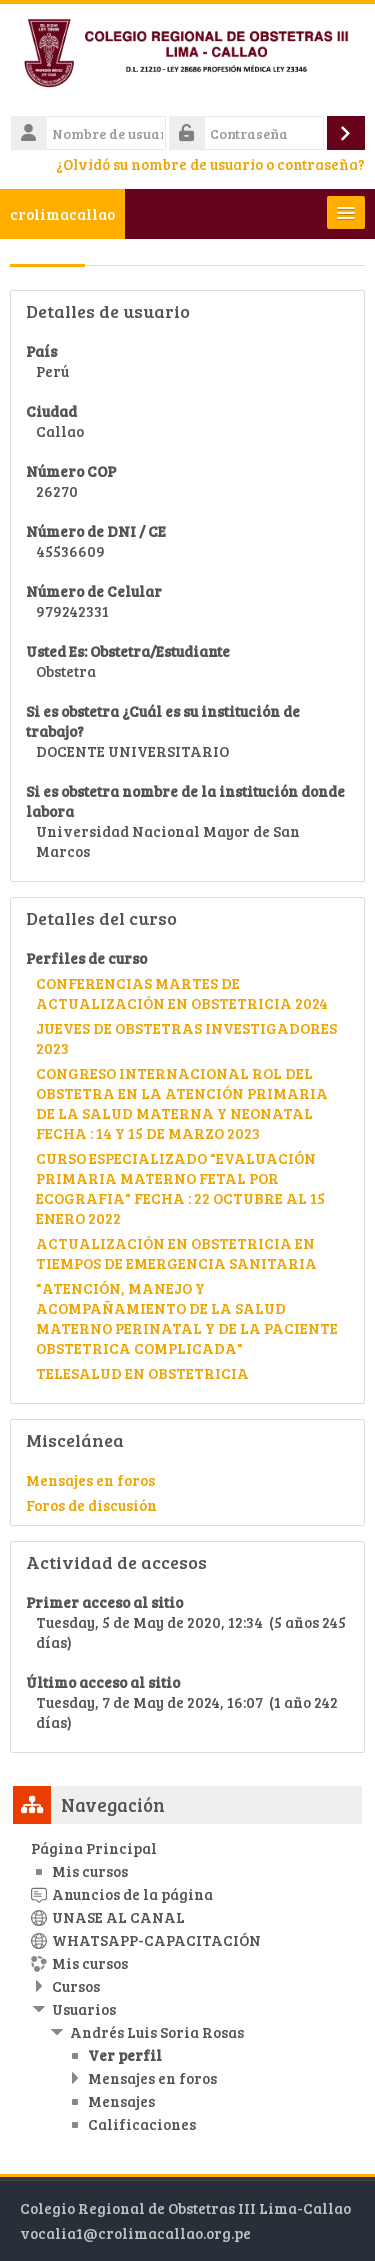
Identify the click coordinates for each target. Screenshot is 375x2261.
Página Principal (94, 1848)
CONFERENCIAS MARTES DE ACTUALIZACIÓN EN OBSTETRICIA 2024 (182, 993)
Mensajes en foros (90, 1480)
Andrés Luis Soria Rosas (157, 2032)
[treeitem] (187, 1986)
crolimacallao (62, 214)
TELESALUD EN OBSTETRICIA (142, 1373)
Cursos (76, 1986)
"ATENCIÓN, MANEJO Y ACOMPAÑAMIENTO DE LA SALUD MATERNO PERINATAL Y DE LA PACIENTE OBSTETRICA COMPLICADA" (187, 1318)
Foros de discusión (91, 1505)
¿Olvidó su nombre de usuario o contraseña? (210, 164)
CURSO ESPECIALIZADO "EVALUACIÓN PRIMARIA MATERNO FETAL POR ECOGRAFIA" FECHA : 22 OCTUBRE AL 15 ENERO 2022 (180, 1188)
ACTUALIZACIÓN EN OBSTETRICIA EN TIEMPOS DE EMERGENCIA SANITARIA (176, 1253)
